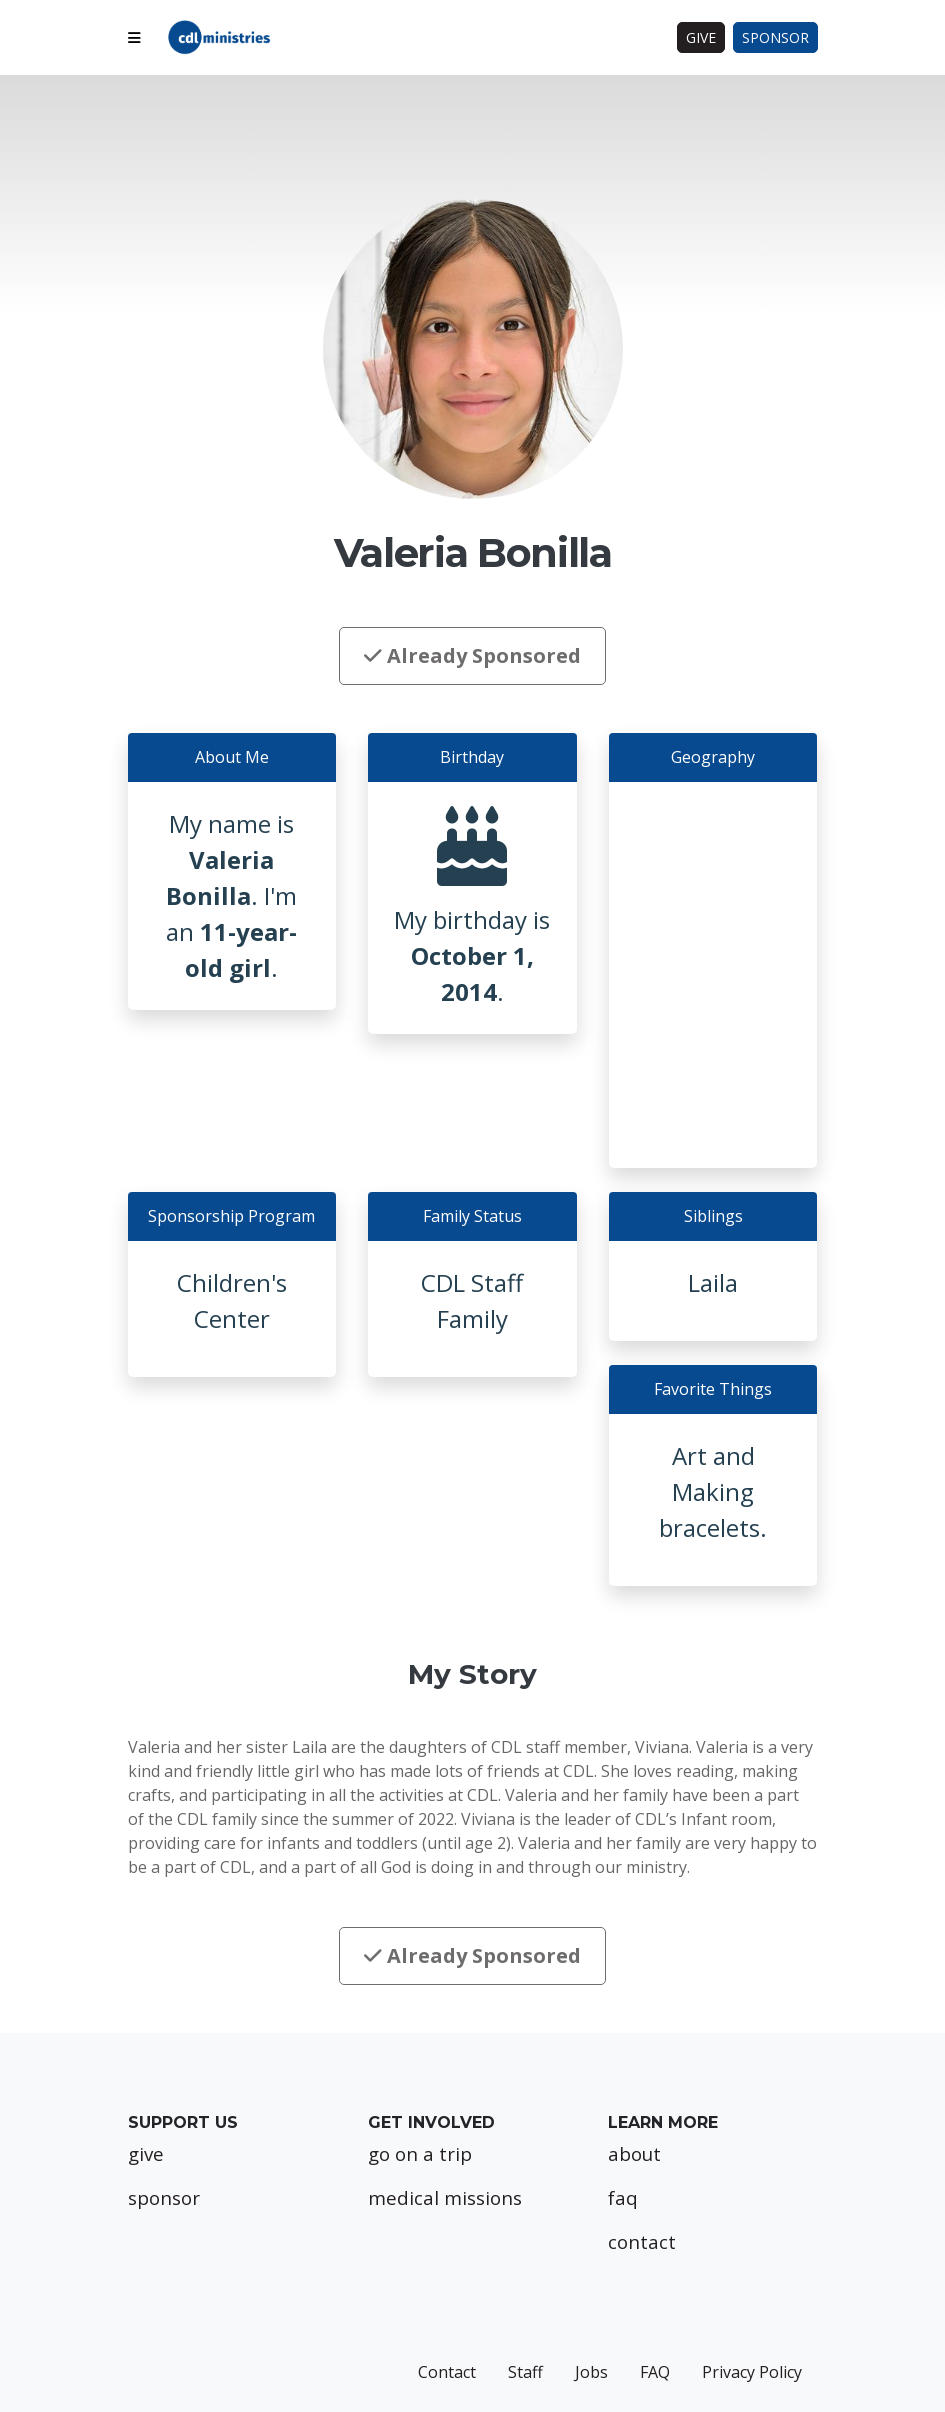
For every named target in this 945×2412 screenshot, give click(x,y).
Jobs (591, 2372)
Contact (447, 2372)
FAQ (655, 2372)
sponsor (164, 2197)
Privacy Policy (752, 2372)
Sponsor (775, 37)
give (146, 2153)
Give (701, 37)
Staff (525, 2372)
